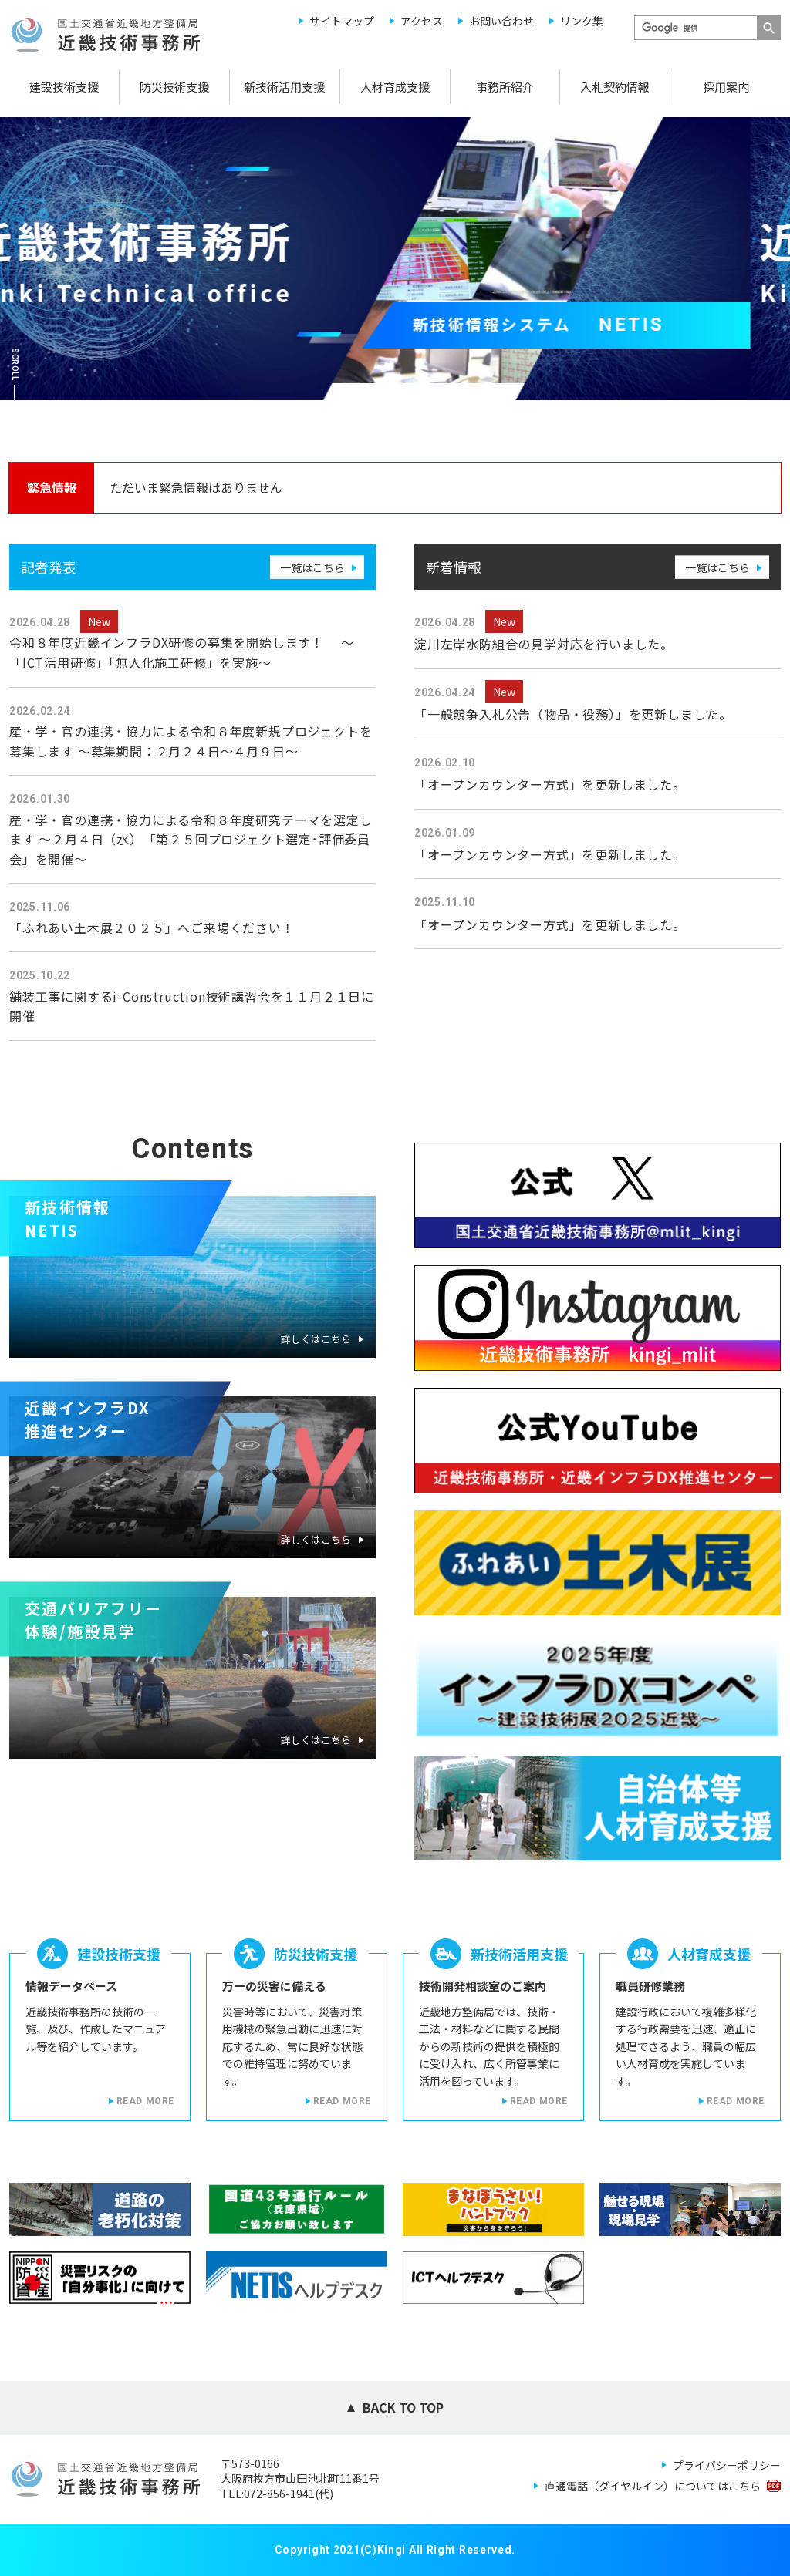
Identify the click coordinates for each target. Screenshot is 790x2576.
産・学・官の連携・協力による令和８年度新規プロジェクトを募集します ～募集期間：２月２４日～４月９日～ (190, 741)
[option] (395, 258)
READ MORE (145, 2101)
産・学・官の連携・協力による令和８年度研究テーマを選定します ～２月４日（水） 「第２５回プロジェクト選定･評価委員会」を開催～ (190, 839)
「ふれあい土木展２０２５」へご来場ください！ (152, 927)
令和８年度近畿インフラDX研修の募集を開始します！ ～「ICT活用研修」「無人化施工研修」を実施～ (181, 652)
